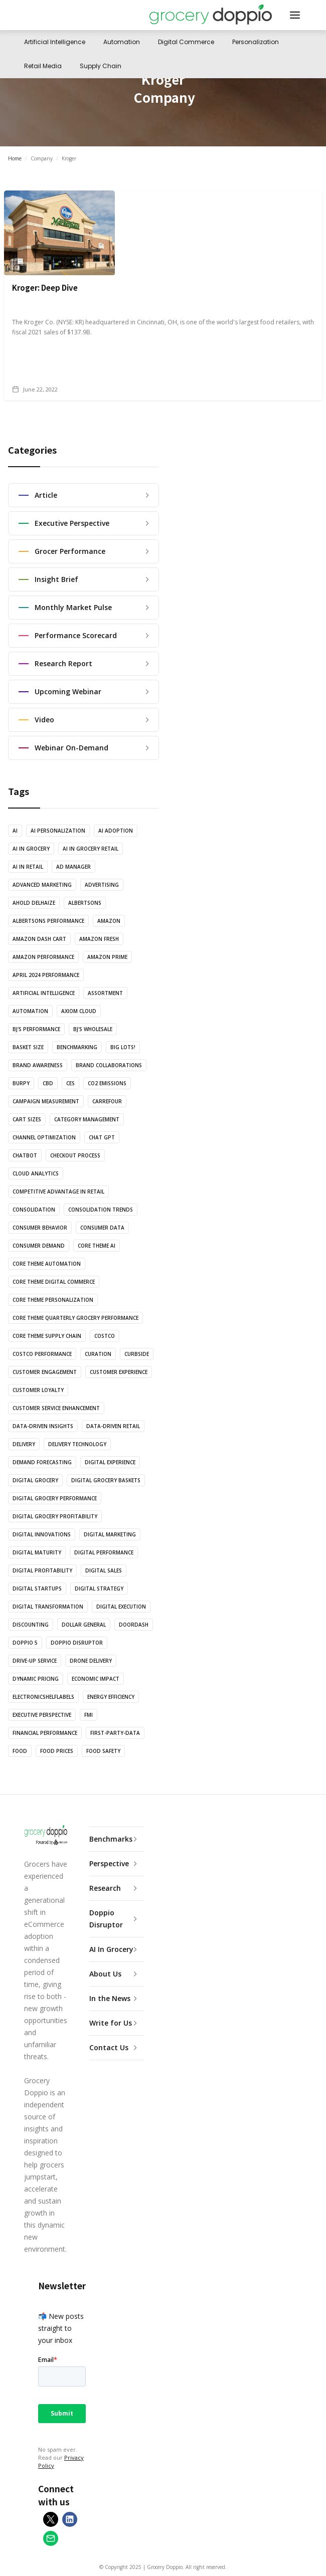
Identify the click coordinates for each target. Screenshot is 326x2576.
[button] (295, 15)
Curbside (136, 1353)
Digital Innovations (42, 1534)
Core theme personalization (53, 1299)
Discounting (31, 1624)
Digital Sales (103, 1570)
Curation (98, 1353)
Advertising (102, 884)
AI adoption (115, 830)
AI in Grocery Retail (90, 848)
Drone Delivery (91, 1660)
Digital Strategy (99, 1588)
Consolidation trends (100, 1209)
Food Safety (103, 1750)
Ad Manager (73, 866)
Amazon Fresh (99, 938)
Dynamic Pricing (36, 1678)
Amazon (108, 920)
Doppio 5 (25, 1642)
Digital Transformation (48, 1606)
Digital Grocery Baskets (105, 1480)
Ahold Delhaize (34, 902)
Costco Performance (42, 1353)
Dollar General (84, 1624)
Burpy (21, 1083)
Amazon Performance (43, 956)
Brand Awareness (38, 1065)
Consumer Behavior (40, 1227)
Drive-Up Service (35, 1660)
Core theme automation (47, 1263)
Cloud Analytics (36, 1173)
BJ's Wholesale (92, 1029)
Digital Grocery (35, 1480)
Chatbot (25, 1155)
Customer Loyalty (38, 1390)
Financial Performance (45, 1732)
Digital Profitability (42, 1570)
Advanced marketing (42, 884)
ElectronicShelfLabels (43, 1696)
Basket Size (28, 1047)
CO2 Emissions (107, 1083)
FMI (88, 1714)
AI (15, 830)
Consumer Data (102, 1227)
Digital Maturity (37, 1552)
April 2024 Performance (46, 974)
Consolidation (34, 1209)
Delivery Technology (77, 1444)
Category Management (86, 1119)
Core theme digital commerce (54, 1281)
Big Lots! (122, 1047)
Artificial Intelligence (44, 993)
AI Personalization (58, 830)
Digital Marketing (110, 1534)
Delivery (24, 1444)
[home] (210, 15)
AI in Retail (28, 866)
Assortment (105, 993)
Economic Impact (95, 1678)
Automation (30, 1011)
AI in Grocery (31, 848)
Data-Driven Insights (43, 1426)
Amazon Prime (107, 956)
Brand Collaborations (109, 1065)
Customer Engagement (45, 1371)
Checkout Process (75, 1155)
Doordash (133, 1624)
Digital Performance (103, 1552)
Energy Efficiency (110, 1696)
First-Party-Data (115, 1732)
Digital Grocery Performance (55, 1498)
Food (20, 1750)
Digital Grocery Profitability (55, 1516)
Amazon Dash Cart (39, 938)
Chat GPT (102, 1137)
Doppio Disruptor (77, 1642)
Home (15, 158)
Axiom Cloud (78, 1011)
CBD (48, 1083)
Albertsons (84, 902)
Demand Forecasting (42, 1462)
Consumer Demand (39, 1245)
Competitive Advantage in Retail (58, 1191)
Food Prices (56, 1750)
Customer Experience (118, 1371)
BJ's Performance (36, 1029)
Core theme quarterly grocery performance (75, 1317)
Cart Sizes (27, 1119)
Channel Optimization (44, 1137)
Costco (104, 1335)
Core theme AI (96, 1245)
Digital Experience (110, 1462)
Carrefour (107, 1101)
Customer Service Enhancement (56, 1408)
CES (70, 1083)
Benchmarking (77, 1047)
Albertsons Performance (48, 920)
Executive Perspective (42, 1714)
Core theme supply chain (47, 1335)
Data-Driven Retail (113, 1426)
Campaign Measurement (46, 1101)
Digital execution (121, 1606)
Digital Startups (37, 1588)
